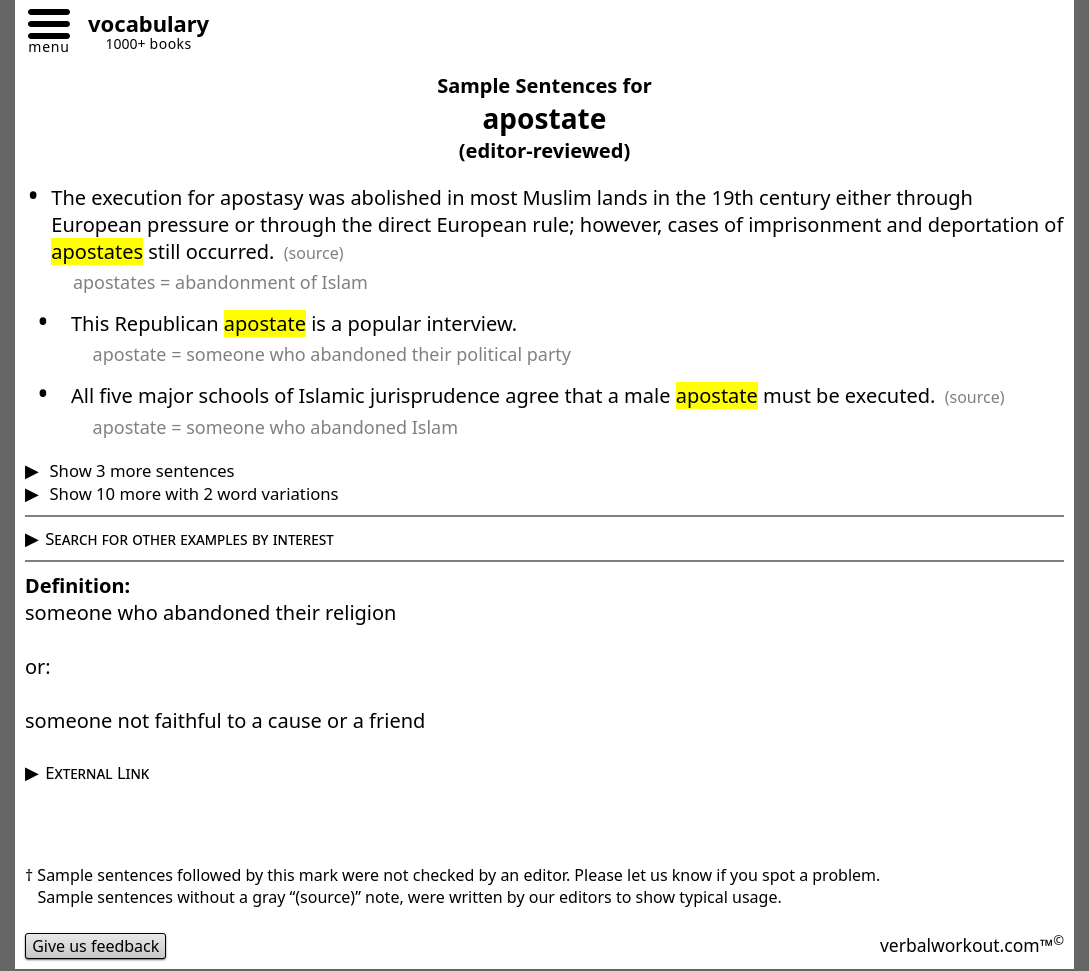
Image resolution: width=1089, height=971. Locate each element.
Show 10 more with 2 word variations (191, 493)
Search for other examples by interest (189, 538)
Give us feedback (96, 946)
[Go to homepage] (141, 26)
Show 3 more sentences (139, 470)
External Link (97, 772)
